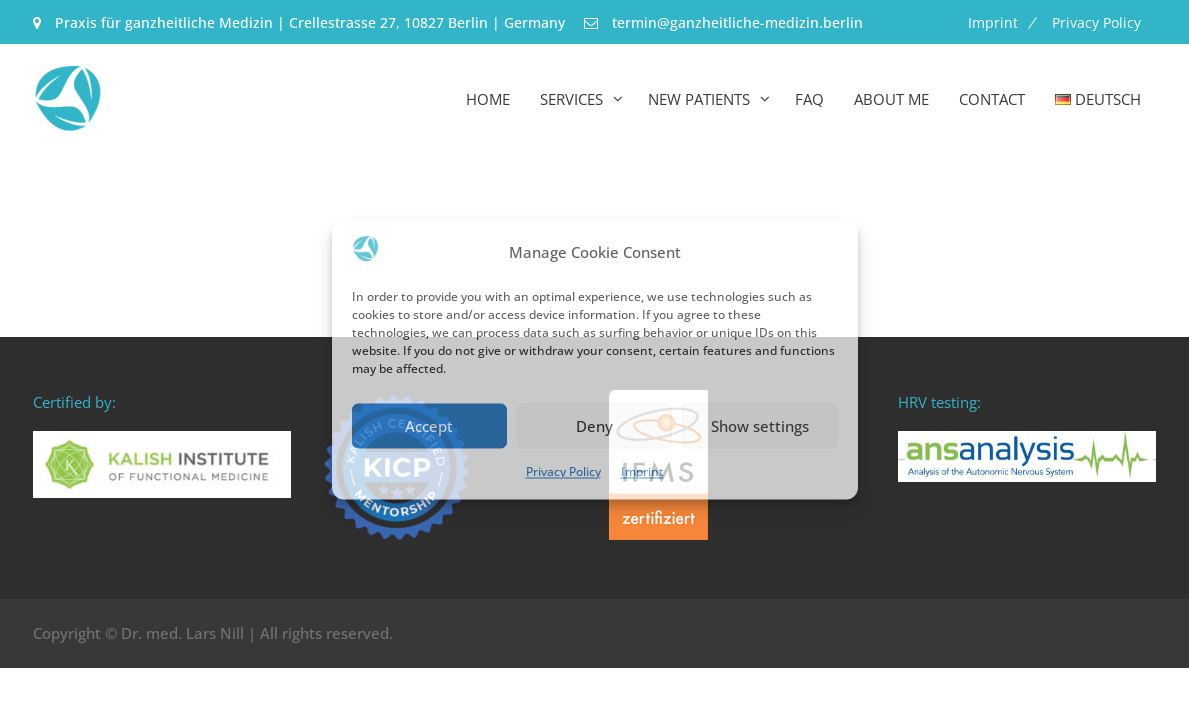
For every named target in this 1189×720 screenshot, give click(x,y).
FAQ (809, 99)
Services (571, 99)
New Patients (699, 99)
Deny (594, 426)
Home (488, 99)
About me (891, 99)
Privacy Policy (563, 472)
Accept (429, 426)
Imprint (642, 472)
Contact (992, 99)
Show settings (760, 426)
